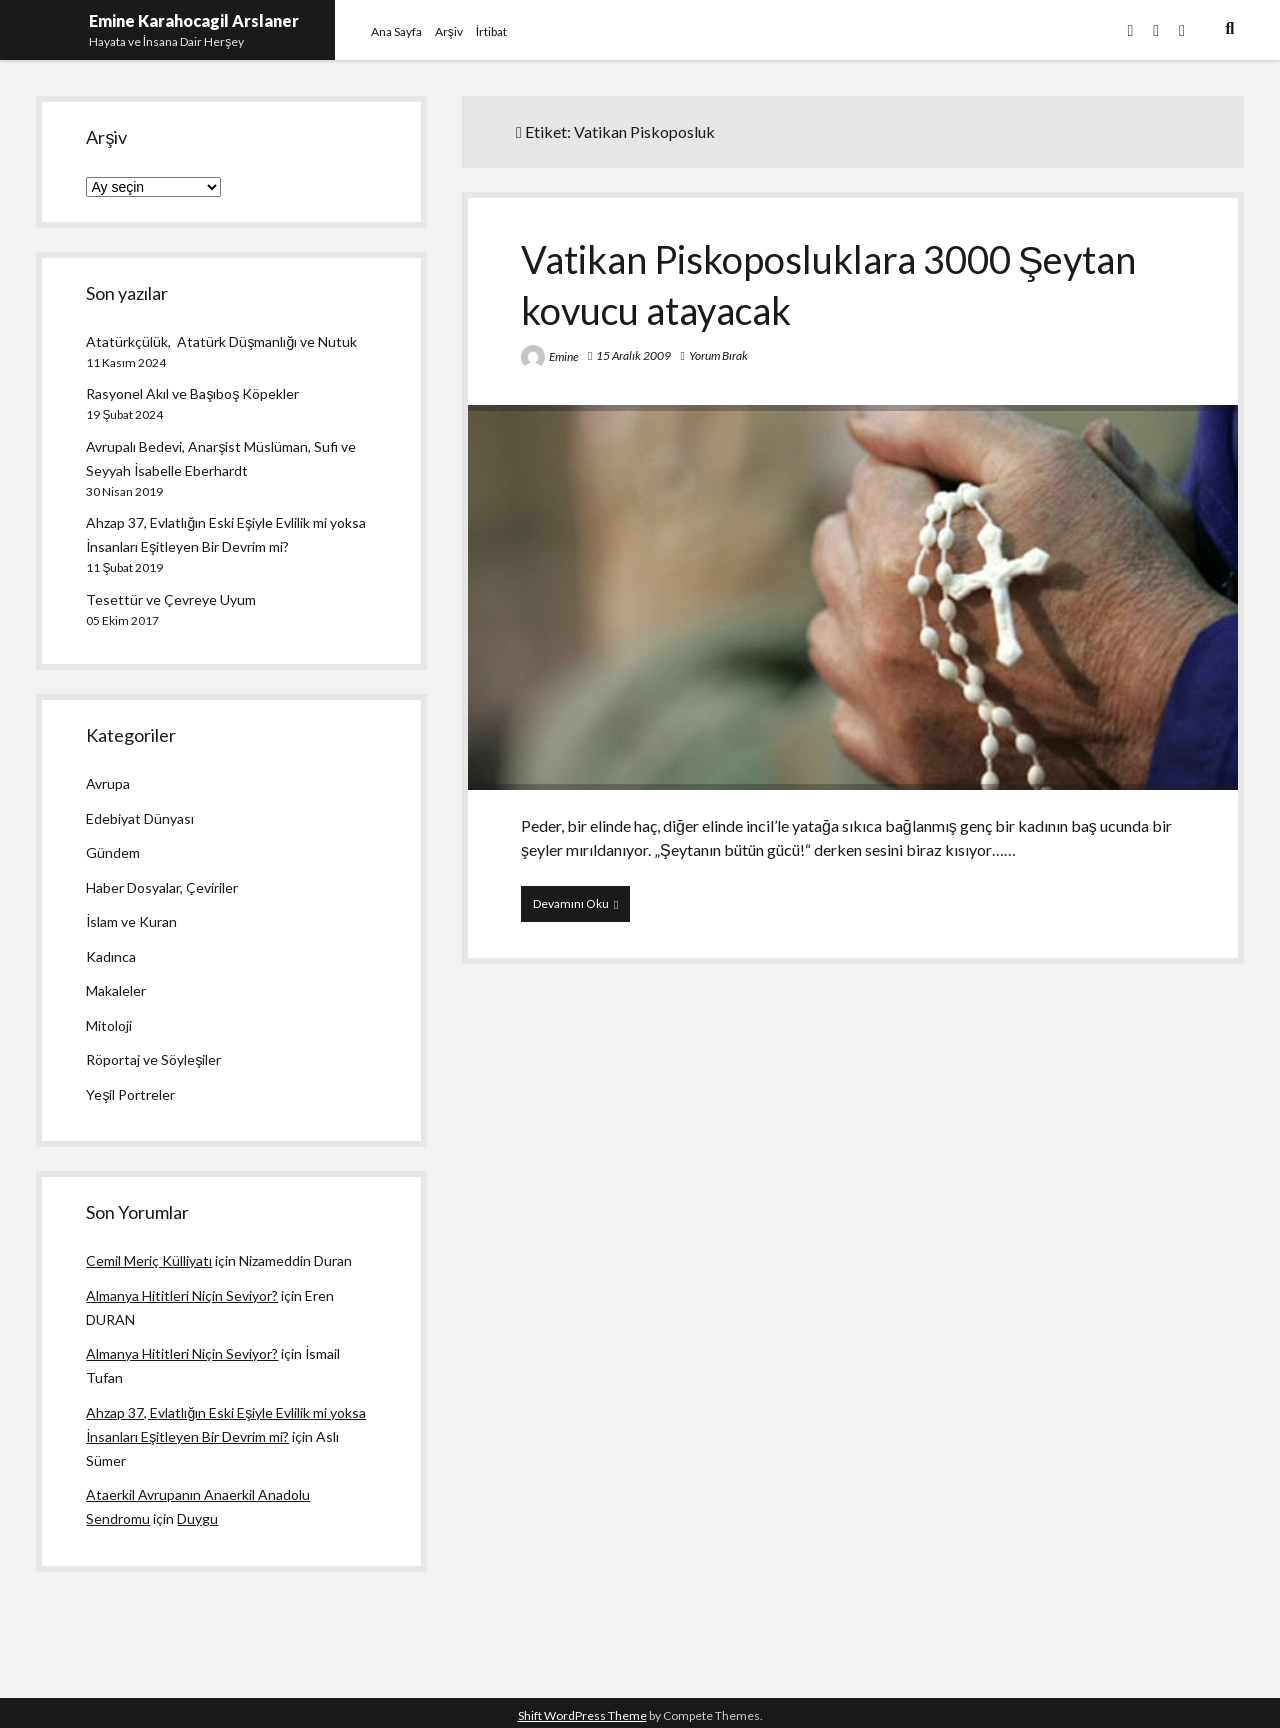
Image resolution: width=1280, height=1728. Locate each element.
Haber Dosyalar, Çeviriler (162, 887)
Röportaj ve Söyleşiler (153, 1059)
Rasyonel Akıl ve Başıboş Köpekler (192, 393)
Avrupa (108, 783)
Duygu (197, 1518)
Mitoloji (109, 1025)
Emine (564, 356)
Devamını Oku (581, 908)
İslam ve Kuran (131, 921)
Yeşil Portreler (130, 1094)
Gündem (113, 852)
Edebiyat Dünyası (140, 818)
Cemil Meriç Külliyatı (149, 1260)
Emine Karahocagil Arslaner (194, 20)
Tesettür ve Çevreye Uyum (171, 599)
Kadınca (111, 956)
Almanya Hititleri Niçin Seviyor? (182, 1295)
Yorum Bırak (718, 355)
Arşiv (449, 31)
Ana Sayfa (396, 31)
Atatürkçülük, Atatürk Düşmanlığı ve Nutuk (221, 341)
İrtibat (491, 31)
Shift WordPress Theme (582, 1715)
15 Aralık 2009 (633, 355)
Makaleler (116, 990)
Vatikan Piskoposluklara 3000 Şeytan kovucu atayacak (853, 597)
